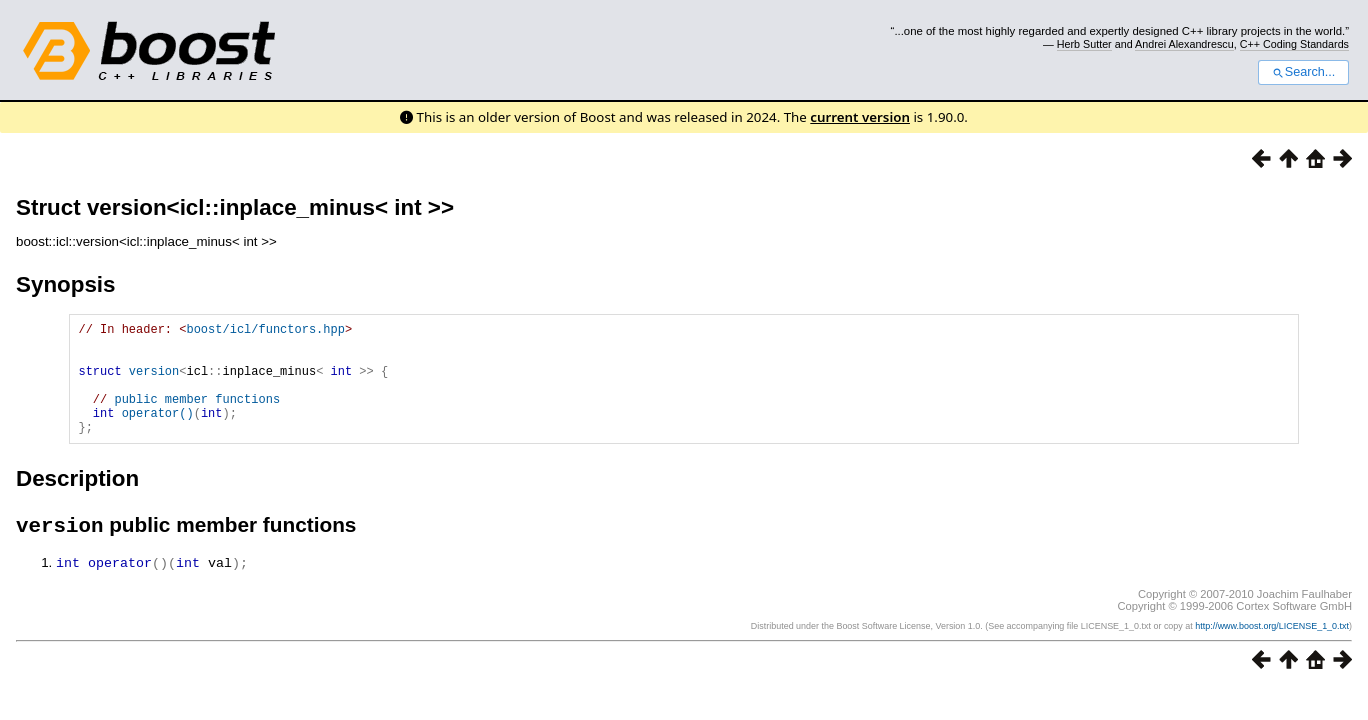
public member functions (197, 416)
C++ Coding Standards (1294, 44)
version (154, 382)
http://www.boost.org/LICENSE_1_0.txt (1272, 652)
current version (860, 117)
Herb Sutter (1084, 44)
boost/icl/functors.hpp (265, 331)
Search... (1303, 72)
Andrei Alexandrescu (1184, 44)
